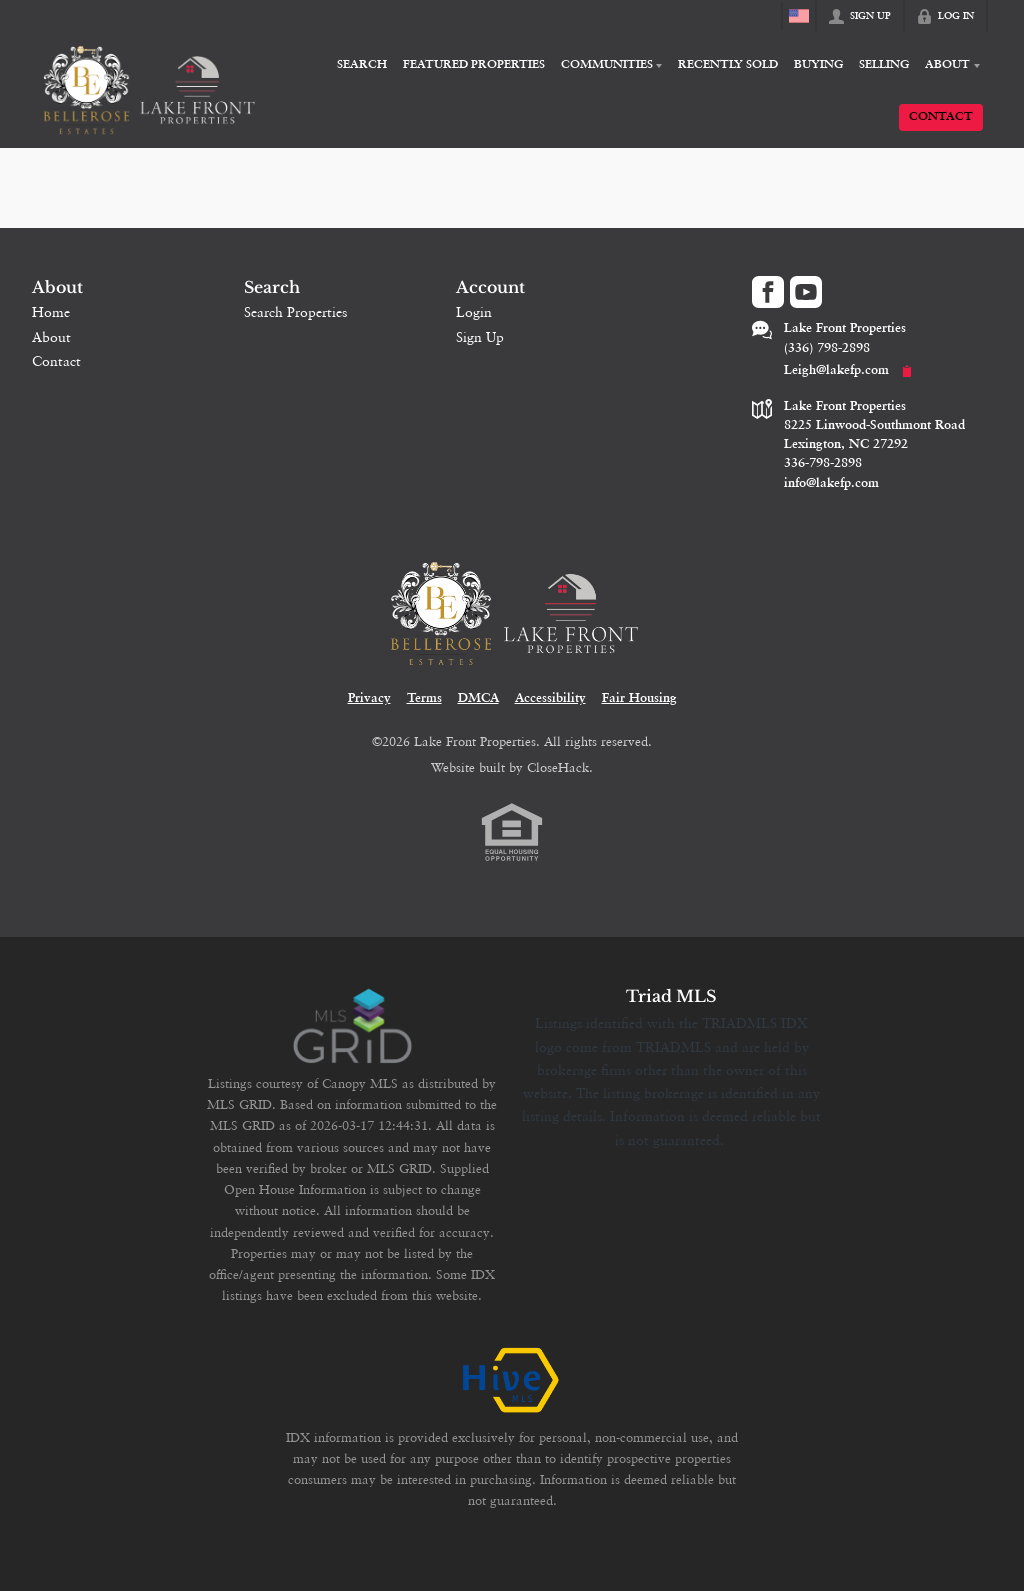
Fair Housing (639, 698)
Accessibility (550, 698)
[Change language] (799, 16)
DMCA (478, 698)
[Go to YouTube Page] (806, 292)
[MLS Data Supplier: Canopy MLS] (352, 1027)
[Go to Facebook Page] (768, 292)
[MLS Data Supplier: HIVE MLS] (512, 1381)
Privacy (369, 698)
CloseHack (558, 767)
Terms (424, 698)
